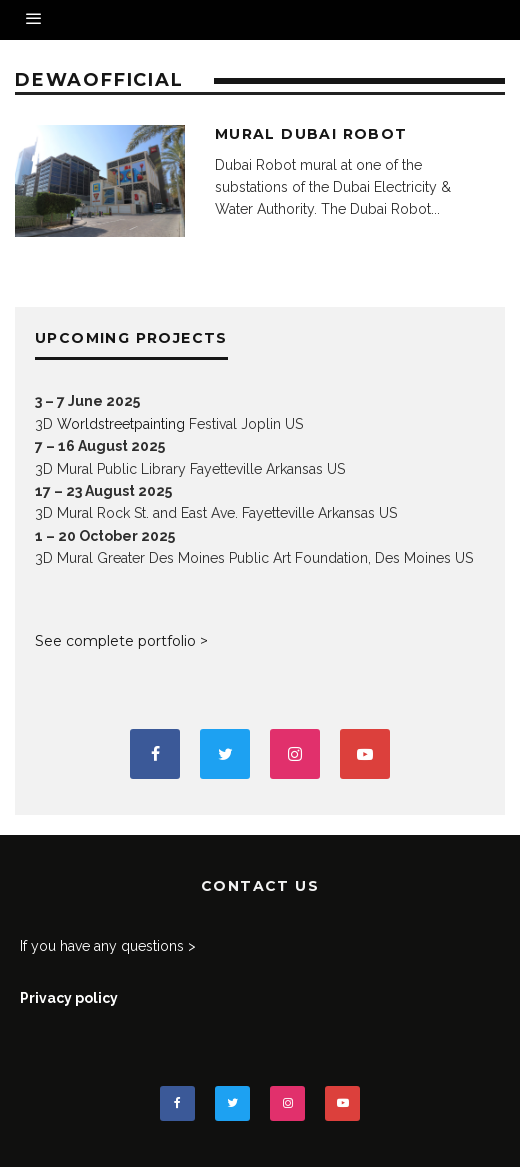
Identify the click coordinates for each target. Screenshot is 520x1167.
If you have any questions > (108, 946)
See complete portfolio (115, 641)
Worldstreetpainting (121, 424)
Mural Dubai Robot (311, 134)
